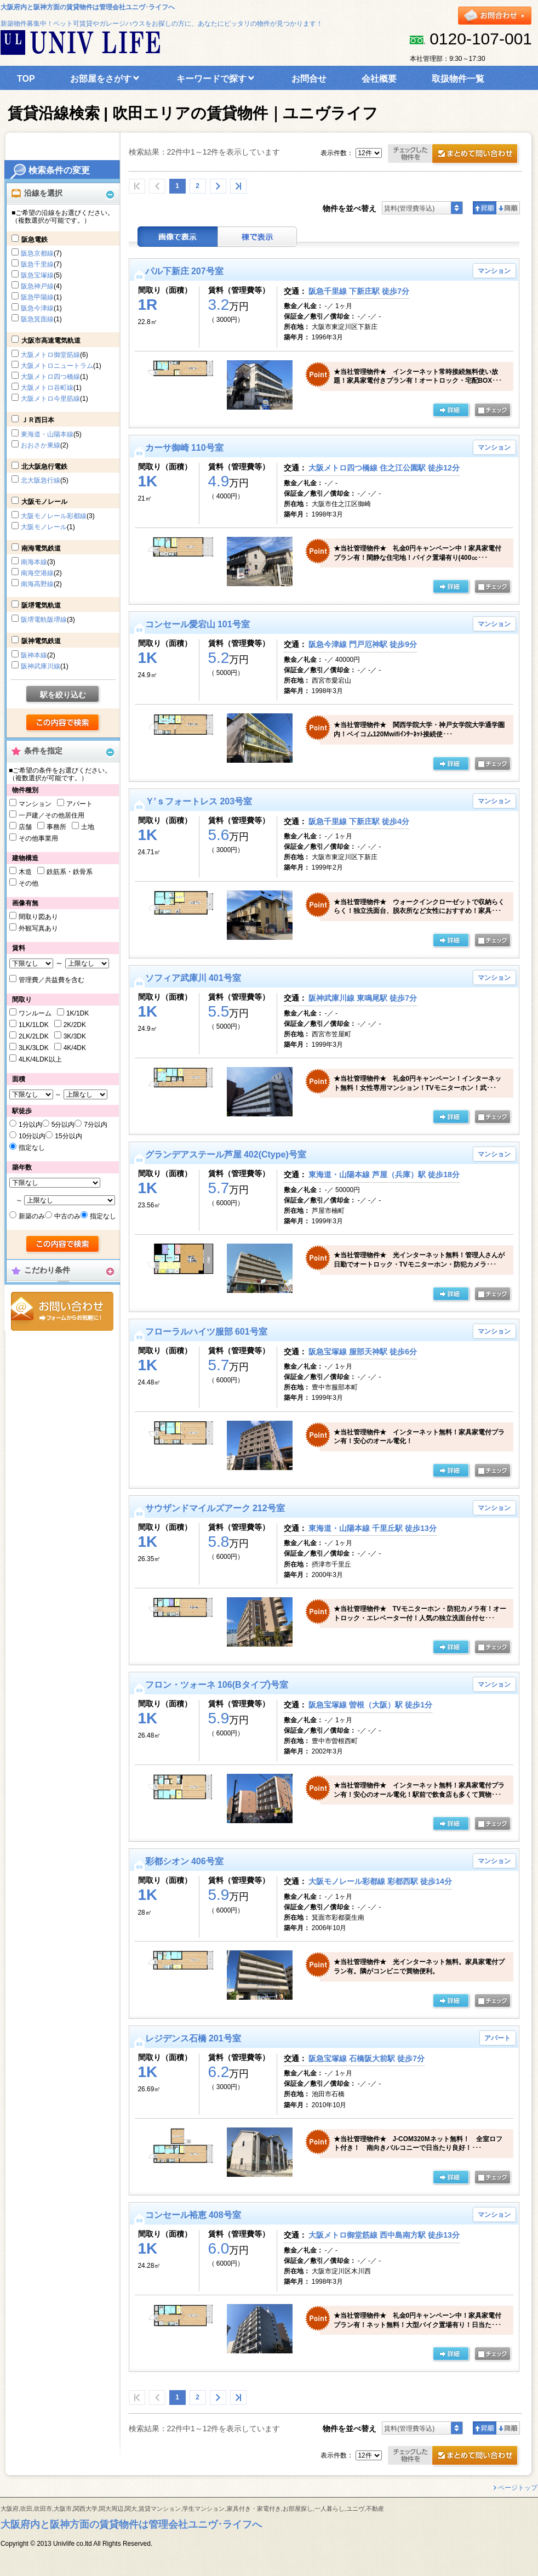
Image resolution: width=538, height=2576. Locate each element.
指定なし (32, 1147)
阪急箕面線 (37, 319)
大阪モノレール (44, 502)
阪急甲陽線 (37, 297)
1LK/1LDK (34, 1025)
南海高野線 (37, 584)
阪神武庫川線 (40, 666)
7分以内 (95, 1124)
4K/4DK (75, 1048)
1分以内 (30, 1124)
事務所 (56, 827)
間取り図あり (38, 917)
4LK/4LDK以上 (40, 1059)
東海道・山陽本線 (47, 434)
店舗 (25, 827)
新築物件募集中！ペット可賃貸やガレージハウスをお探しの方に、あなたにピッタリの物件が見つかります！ (162, 23)
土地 (87, 827)
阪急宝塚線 (37, 275)
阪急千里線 (37, 264)
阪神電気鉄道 (41, 641)
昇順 (484, 207)
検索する (63, 723)
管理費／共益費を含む (51, 980)
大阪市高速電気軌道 (51, 340)
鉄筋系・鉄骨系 (70, 872)
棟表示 (257, 236)
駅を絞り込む (63, 694)
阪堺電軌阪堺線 (44, 619)
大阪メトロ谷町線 (47, 387)
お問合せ (62, 1311)
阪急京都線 (37, 253)
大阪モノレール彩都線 (54, 516)
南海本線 (34, 562)
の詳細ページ (451, 410)
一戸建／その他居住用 (51, 815)
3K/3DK (75, 1036)
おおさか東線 (40, 445)
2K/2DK (75, 1025)
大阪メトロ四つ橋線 (50, 377)
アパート (79, 804)
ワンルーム (35, 1013)
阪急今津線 (37, 308)
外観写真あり (38, 928)
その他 (28, 883)
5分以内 (63, 1124)
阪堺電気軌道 (41, 605)
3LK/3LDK (34, 1048)
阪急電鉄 (34, 239)
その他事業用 (38, 838)
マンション (35, 804)
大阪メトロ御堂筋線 (50, 355)
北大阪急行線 (40, 480)
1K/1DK (77, 1013)
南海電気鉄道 (41, 548)
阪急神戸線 (37, 286)
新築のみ (32, 1216)
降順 (508, 207)
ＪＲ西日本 (37, 420)
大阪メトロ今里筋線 (50, 398)
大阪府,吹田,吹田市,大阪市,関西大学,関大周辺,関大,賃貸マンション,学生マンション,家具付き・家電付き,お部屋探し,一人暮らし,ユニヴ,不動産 (192, 2509)
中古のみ (67, 1216)
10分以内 (32, 1136)
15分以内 (68, 1136)
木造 (25, 872)
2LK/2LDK (34, 1036)
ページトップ (517, 2488)
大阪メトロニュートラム (57, 366)
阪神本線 (34, 655)
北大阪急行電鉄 (44, 466)
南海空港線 (37, 573)
